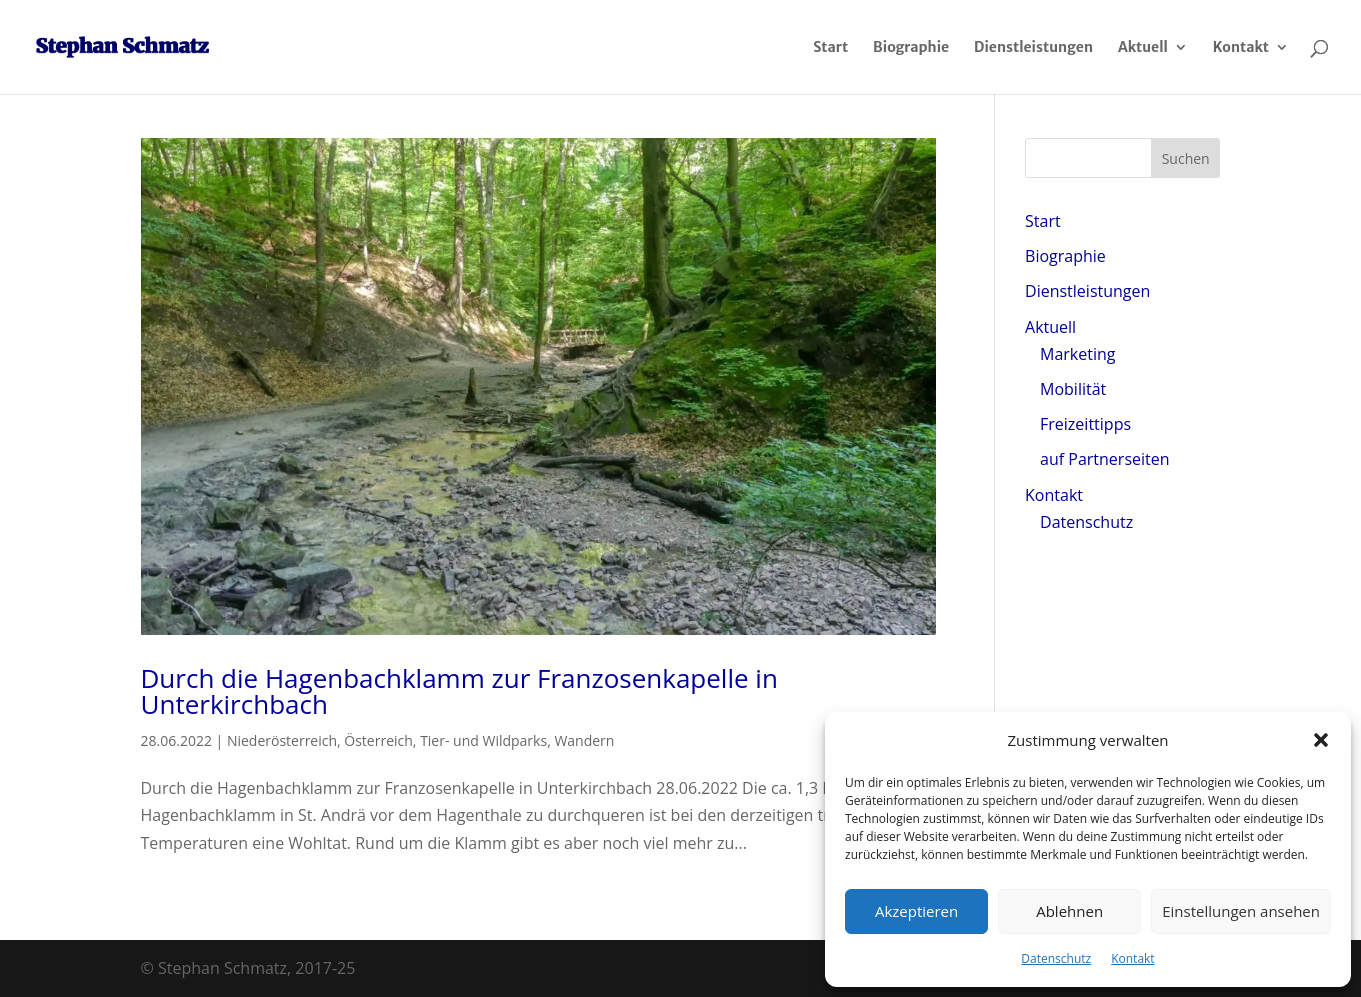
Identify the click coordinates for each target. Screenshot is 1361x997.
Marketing (1077, 354)
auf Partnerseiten (1104, 459)
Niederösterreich (282, 740)
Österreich (378, 740)
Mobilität (1073, 389)
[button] (1321, 740)
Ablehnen (1069, 911)
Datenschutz (1056, 958)
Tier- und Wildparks (483, 740)
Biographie (911, 48)
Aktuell (1143, 48)
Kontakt (1132, 958)
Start (830, 48)
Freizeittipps (1085, 424)
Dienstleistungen (1033, 48)
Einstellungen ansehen (1241, 911)
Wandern (584, 740)
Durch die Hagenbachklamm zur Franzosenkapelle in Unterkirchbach (459, 691)
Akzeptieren (916, 911)
